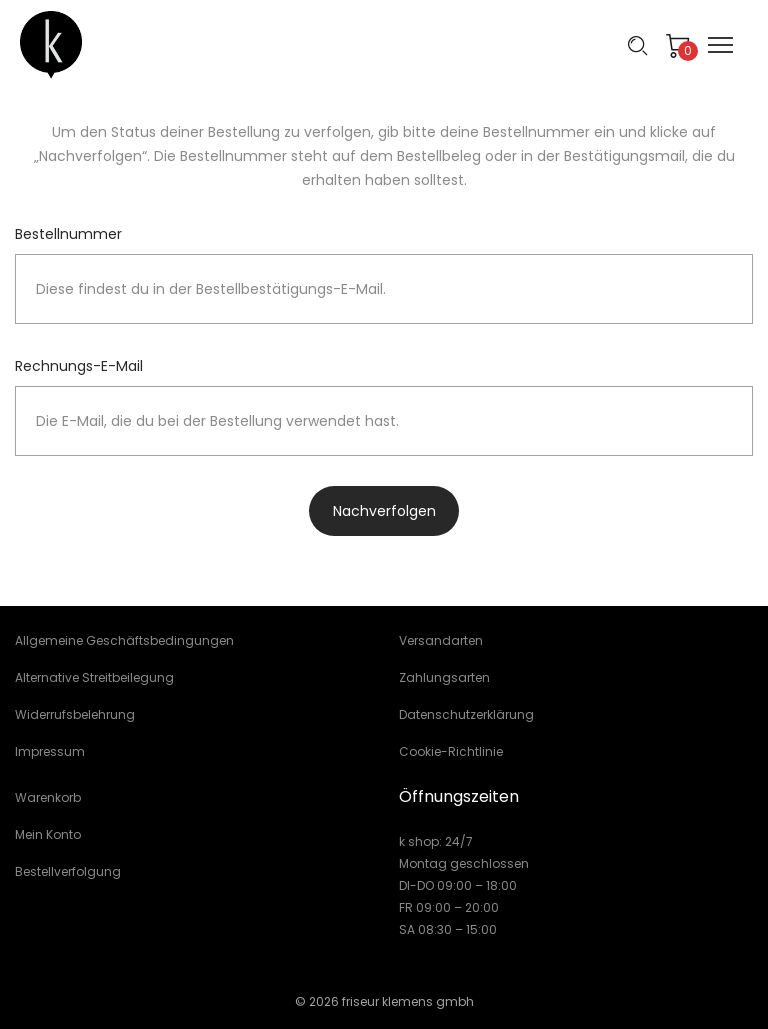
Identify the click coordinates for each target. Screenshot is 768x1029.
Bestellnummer (68, 234)
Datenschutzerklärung (466, 714)
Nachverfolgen (384, 511)
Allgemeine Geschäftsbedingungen (124, 640)
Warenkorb (48, 797)
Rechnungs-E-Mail (79, 366)
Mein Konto (48, 834)
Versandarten (441, 640)
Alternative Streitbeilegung (94, 677)
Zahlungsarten (444, 677)
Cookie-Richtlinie (451, 751)
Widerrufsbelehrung (75, 714)
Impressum (50, 751)
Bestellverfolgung (68, 871)
